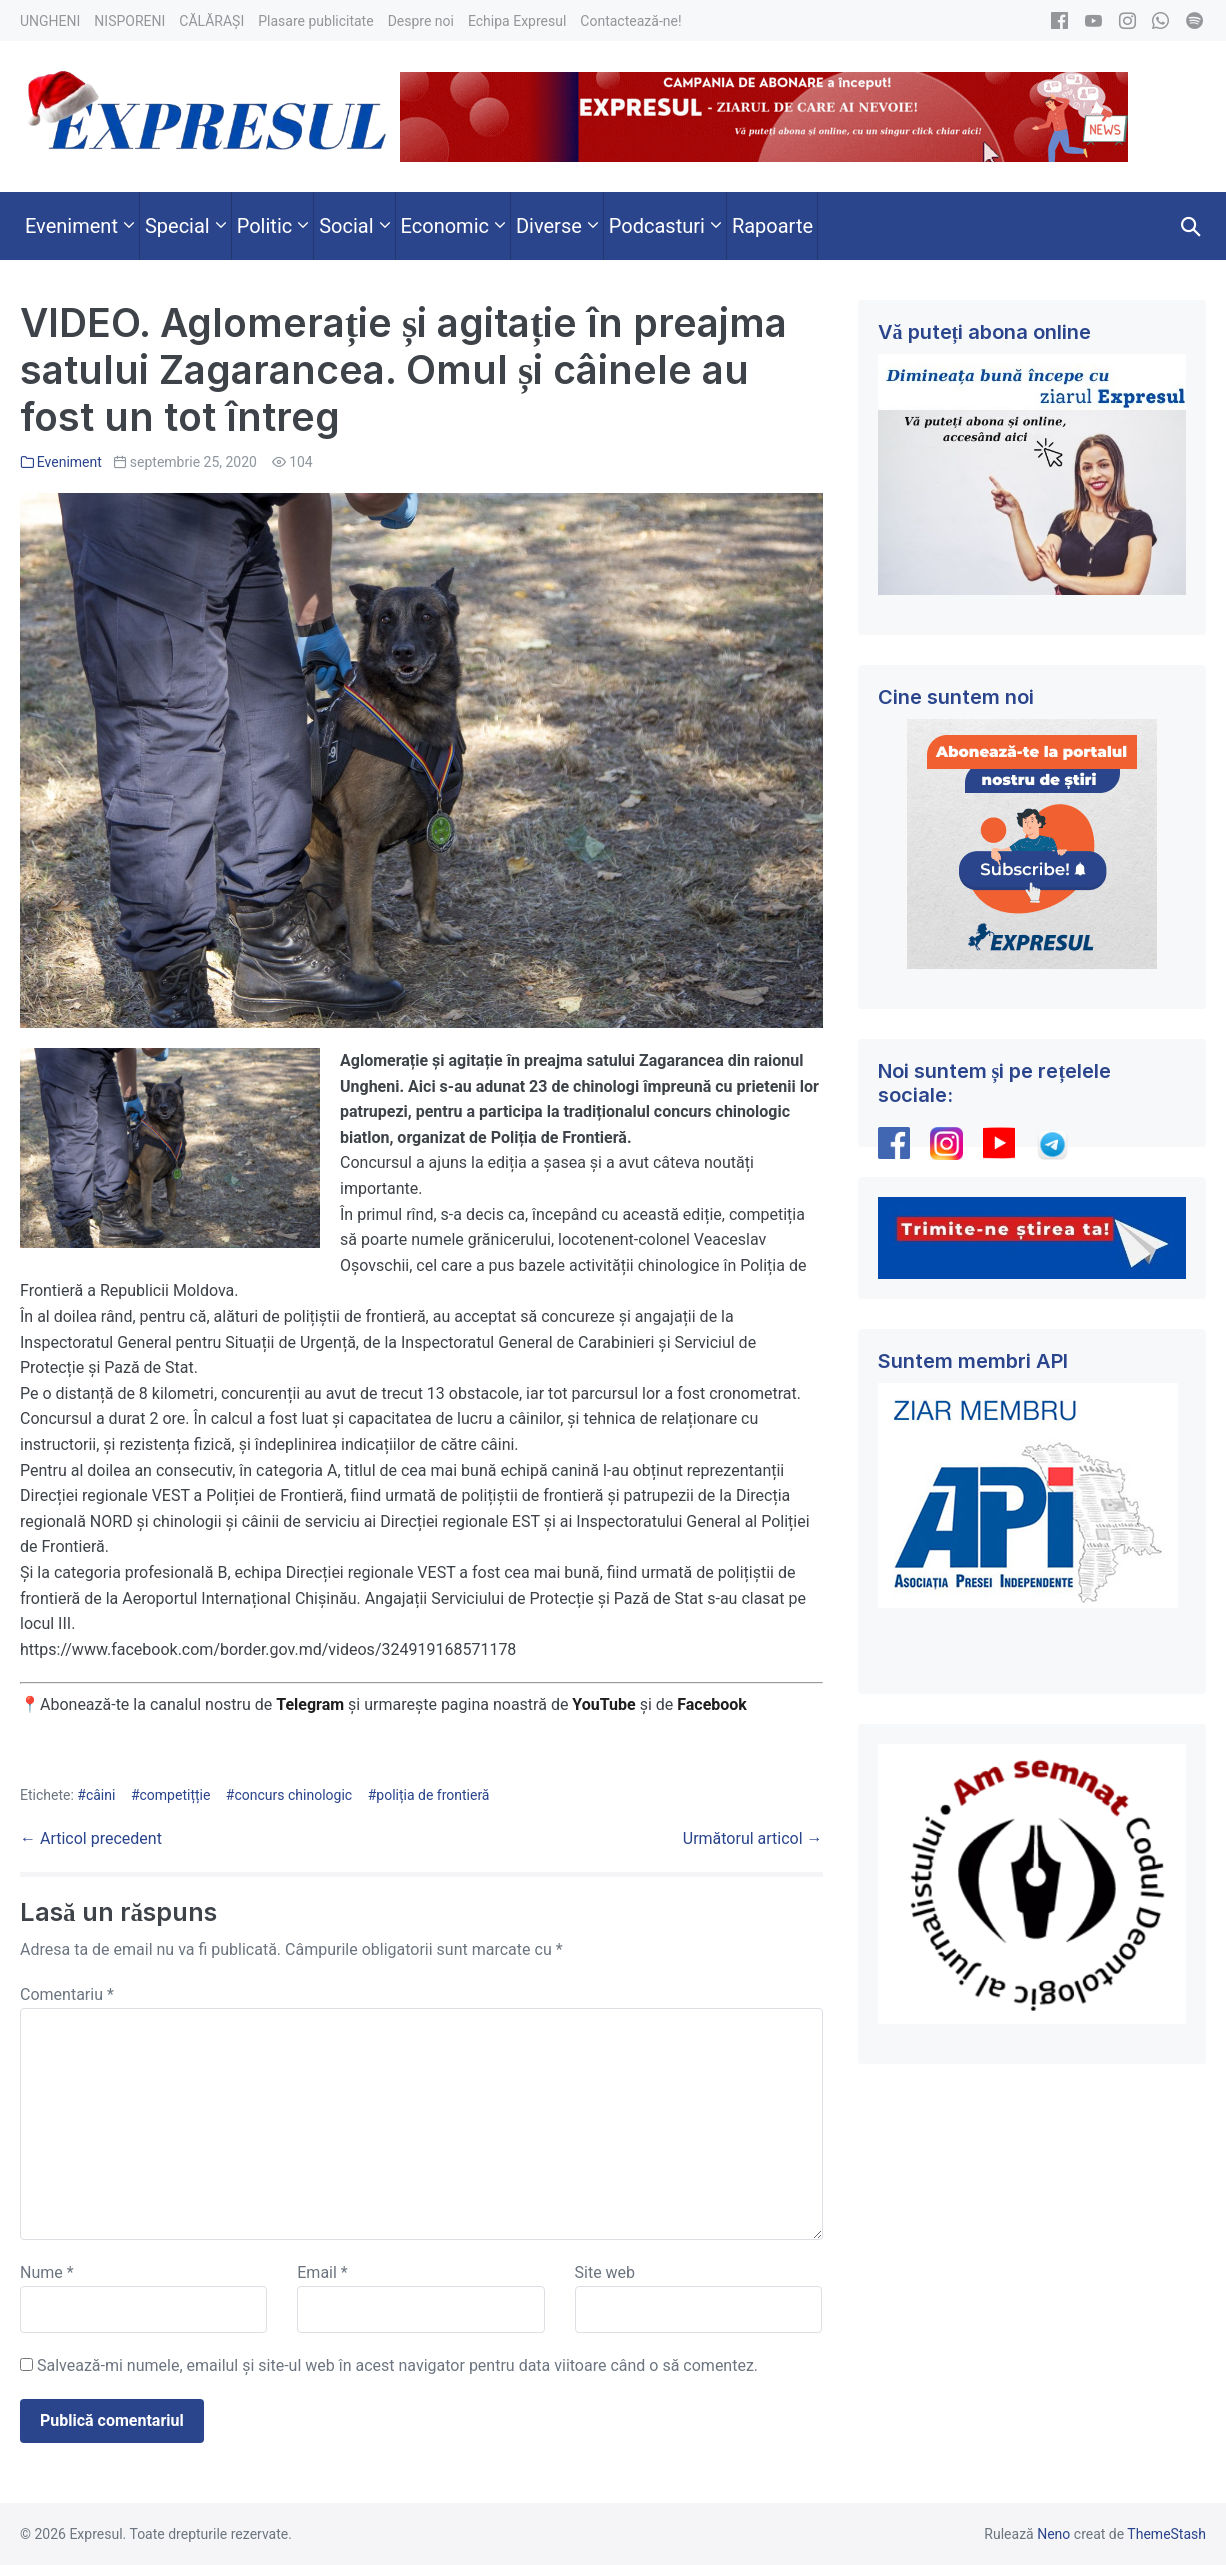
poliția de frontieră (432, 1795)
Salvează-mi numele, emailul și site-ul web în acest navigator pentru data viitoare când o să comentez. (397, 2365)
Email (322, 2272)
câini (100, 1795)
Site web (605, 2272)
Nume (47, 2272)
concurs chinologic (293, 1795)
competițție (175, 1795)
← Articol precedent (91, 1838)
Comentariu (67, 1994)
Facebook (714, 1704)
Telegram (310, 1704)
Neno (1053, 2534)
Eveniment (69, 462)
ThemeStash (1166, 2534)
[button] (1191, 226)
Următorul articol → (753, 1838)
